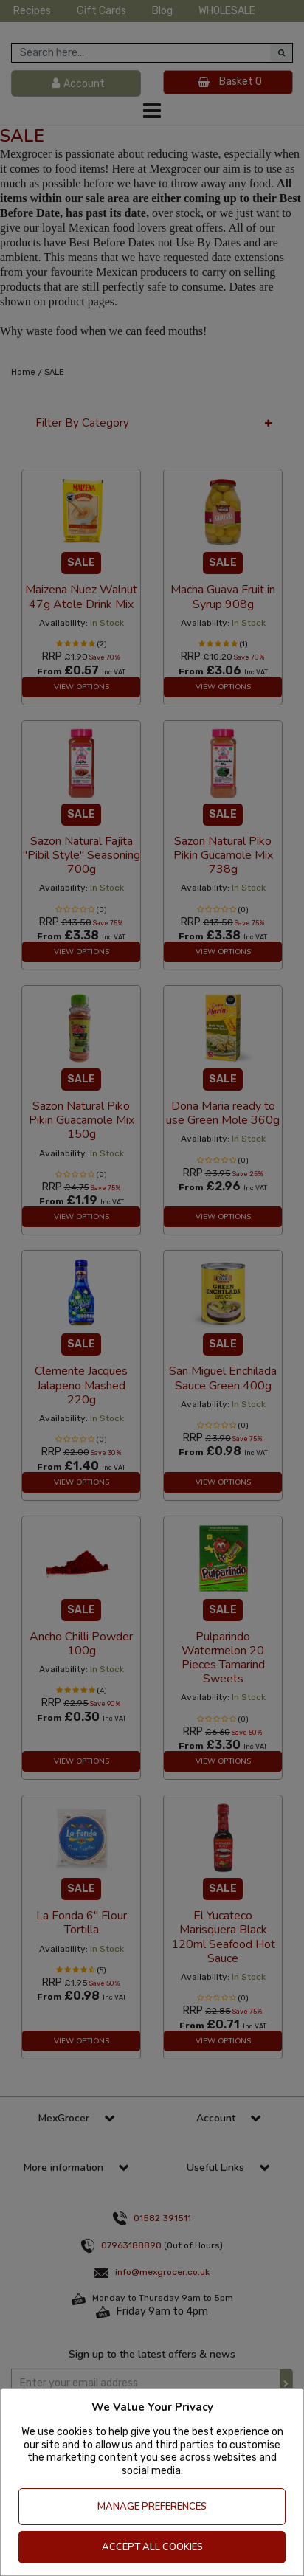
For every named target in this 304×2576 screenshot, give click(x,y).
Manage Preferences (152, 2506)
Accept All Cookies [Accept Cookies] (152, 2547)
